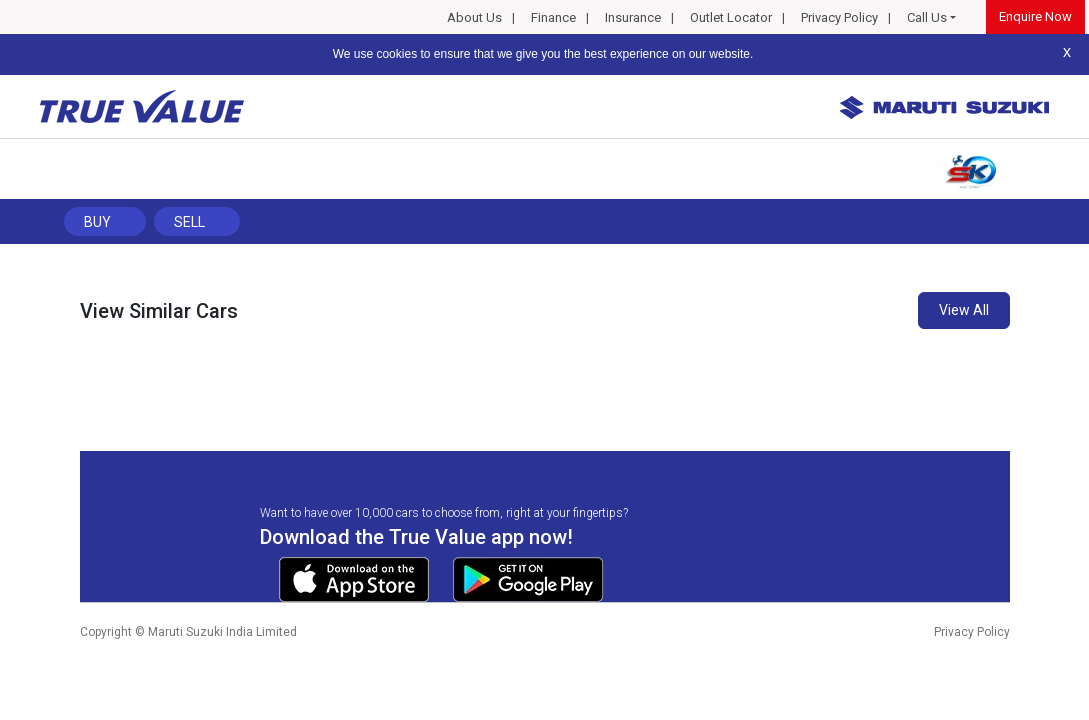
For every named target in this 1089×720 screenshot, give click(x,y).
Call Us (927, 17)
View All (964, 310)
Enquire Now (1035, 16)
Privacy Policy (839, 17)
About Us (474, 17)
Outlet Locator (731, 17)
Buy (97, 222)
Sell (189, 222)
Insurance (633, 17)
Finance (553, 17)
